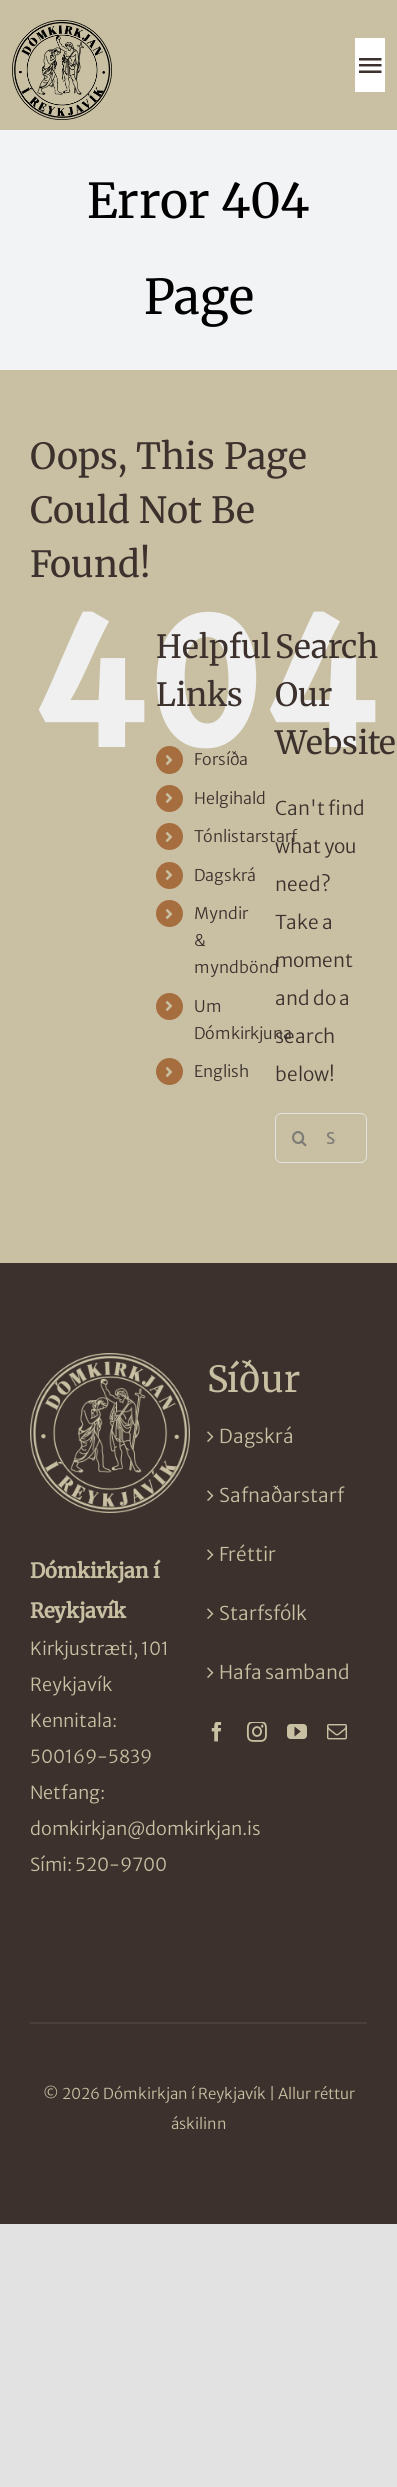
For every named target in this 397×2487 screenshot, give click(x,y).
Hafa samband (284, 1672)
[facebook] (217, 1732)
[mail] (337, 1732)
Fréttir (247, 1554)
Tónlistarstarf (245, 836)
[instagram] (257, 1732)
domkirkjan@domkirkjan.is (145, 1828)
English (221, 1071)
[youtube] (297, 1732)
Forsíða (221, 759)
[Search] (300, 1138)
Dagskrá (225, 875)
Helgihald (230, 798)
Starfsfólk (263, 1613)
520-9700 (121, 1864)
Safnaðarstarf (281, 1495)
